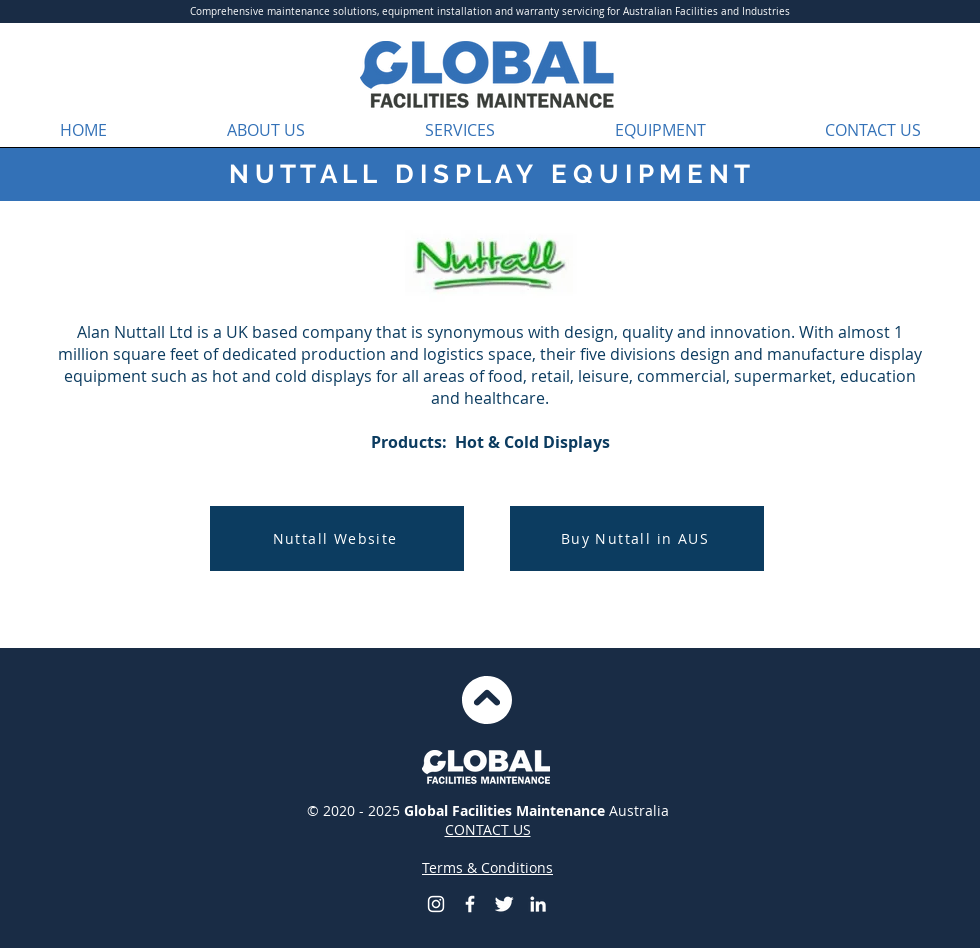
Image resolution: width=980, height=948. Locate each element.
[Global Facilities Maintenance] (470, 904)
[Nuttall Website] (337, 538)
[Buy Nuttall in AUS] (637, 538)
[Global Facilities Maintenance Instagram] (436, 904)
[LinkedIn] (538, 904)
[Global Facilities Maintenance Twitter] (504, 904)
